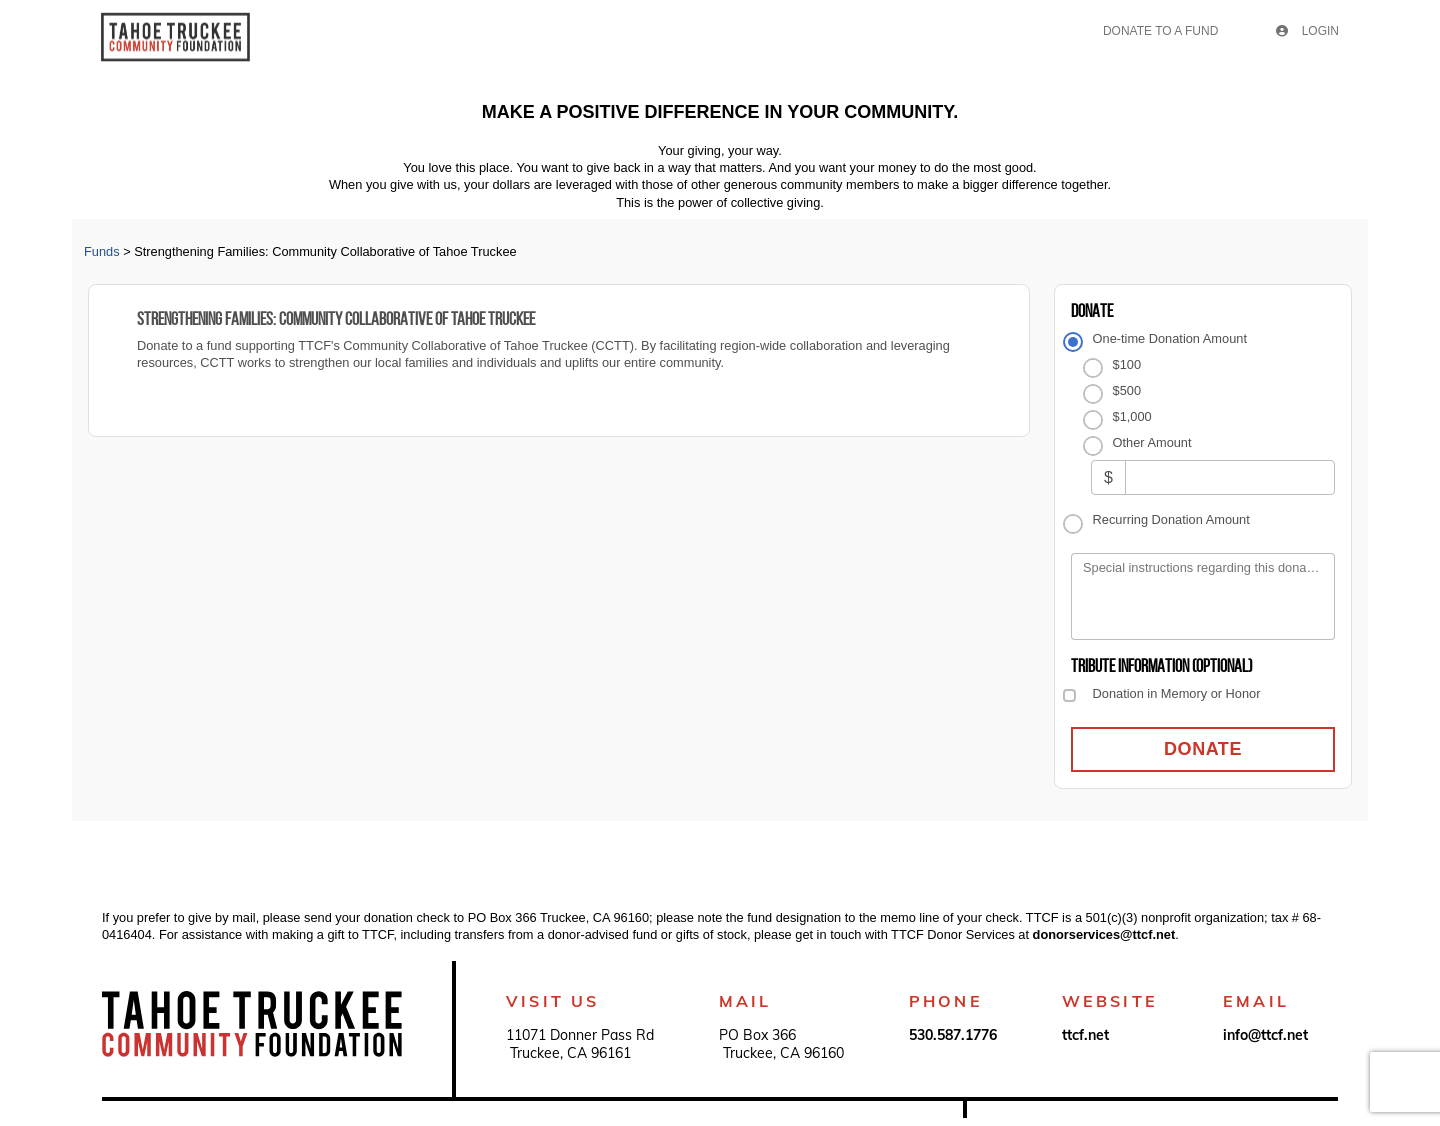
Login (1307, 31)
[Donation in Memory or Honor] (1069, 695)
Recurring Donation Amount (1171, 519)
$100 (1127, 364)
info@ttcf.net (1265, 1035)
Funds (102, 251)
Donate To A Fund (1160, 31)
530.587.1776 (953, 1035)
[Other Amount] (1230, 477)
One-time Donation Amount (1170, 338)
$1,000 (1132, 416)
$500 (1127, 390)
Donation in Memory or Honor (1177, 693)
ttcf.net (1085, 1035)
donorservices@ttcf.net (1104, 934)
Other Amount (1152, 442)
